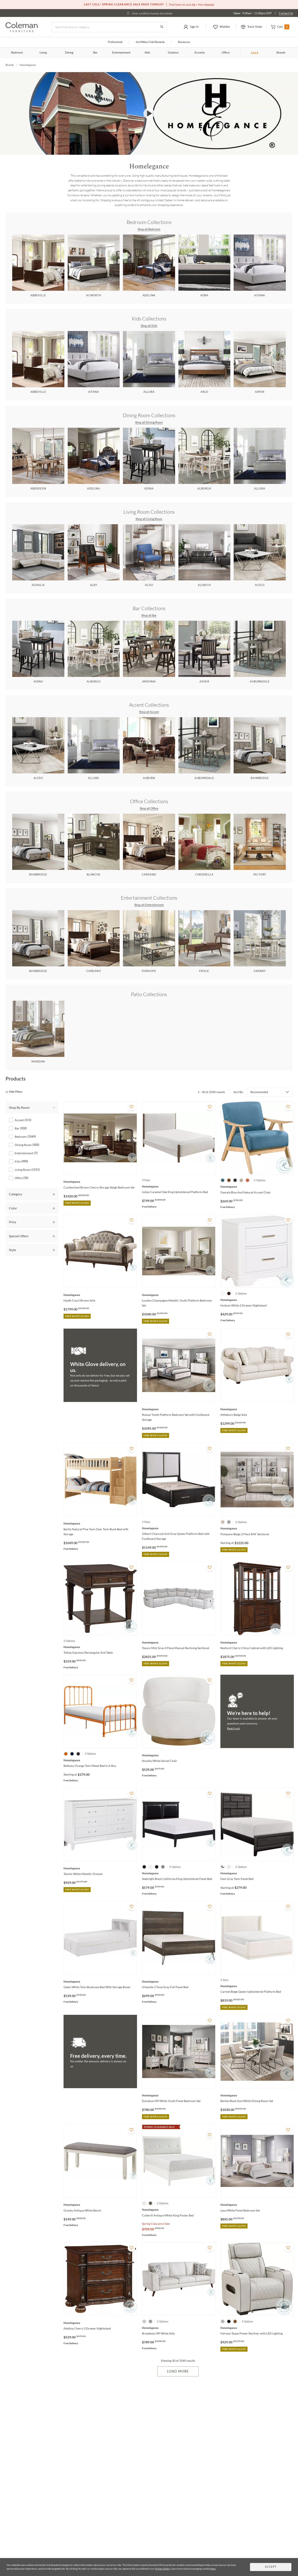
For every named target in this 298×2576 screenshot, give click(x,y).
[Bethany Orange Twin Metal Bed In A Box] (100, 1760)
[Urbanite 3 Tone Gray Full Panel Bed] (178, 1981)
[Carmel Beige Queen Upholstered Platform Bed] (257, 1986)
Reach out (233, 1728)
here (212, 2568)
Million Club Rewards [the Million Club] (150, 42)
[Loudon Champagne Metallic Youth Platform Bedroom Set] (178, 1295)
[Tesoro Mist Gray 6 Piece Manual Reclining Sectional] (178, 1642)
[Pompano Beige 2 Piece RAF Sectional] (257, 1528)
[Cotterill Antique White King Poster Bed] (178, 2209)
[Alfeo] (260, 555)
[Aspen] (260, 362)
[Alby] (94, 555)
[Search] (109, 27)
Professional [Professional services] (115, 42)
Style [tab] (12, 1250)
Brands (280, 52)
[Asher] (204, 652)
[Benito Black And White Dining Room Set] (257, 2095)
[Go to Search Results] (162, 27)
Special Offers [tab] (19, 1236)
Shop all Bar (149, 615)
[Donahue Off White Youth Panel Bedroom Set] (178, 2095)
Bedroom (17, 52)
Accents (199, 52)
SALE (255, 53)
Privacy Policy (162, 2568)
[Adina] (149, 459)
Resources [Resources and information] (184, 42)
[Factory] (260, 845)
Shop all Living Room (149, 518)
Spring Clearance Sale (156, 2223)
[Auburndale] (260, 652)
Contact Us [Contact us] (286, 13)
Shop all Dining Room (149, 422)
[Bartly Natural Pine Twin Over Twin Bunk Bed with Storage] (100, 1523)
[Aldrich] (204, 555)
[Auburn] (149, 748)
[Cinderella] (204, 845)
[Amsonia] (149, 652)
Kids (147, 52)
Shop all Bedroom (149, 229)
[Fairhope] (149, 941)
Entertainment (121, 52)
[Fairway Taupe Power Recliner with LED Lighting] (257, 2328)
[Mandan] (38, 1032)
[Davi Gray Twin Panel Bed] (257, 1873)
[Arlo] (204, 362)
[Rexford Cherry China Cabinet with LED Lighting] (257, 1642)
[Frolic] (204, 941)
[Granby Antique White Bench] (100, 2204)
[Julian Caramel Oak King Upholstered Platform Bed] (178, 1186)
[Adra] (204, 266)
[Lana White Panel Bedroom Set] (257, 2204)
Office (226, 52)
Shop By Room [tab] (19, 1107)
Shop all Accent (149, 711)
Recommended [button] (259, 1092)
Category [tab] (15, 1194)
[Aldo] (149, 555)
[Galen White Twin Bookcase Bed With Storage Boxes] (100, 1981)
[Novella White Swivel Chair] (178, 1755)
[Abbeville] (38, 266)
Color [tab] (13, 1208)
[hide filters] (15, 1092)
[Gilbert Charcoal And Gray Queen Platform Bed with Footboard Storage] (178, 1528)
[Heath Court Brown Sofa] (100, 1295)
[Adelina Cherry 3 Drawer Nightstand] (100, 2323)
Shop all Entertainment (149, 904)
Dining (69, 52)
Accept (270, 2567)
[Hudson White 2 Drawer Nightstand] (257, 1300)
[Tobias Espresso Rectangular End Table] (100, 1647)
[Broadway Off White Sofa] (178, 2328)
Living (43, 52)
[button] (191, 27)
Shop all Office (149, 808)
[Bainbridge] (260, 748)
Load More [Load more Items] (178, 2371)
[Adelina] (149, 266)
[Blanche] (94, 845)
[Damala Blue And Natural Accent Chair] (257, 1186)
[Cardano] (149, 845)
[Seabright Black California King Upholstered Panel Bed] (178, 1873)
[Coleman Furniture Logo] (22, 31)
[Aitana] (260, 266)
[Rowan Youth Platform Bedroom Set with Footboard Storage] (178, 1409)
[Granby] (260, 941)
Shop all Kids (149, 325)
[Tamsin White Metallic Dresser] (100, 1868)
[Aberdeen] (38, 459)
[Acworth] (94, 266)
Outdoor (173, 52)
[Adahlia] (38, 555)
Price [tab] (12, 1222)
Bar (95, 52)
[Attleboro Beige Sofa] (257, 1409)
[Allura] (149, 362)
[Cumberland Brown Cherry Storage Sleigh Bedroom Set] (100, 1181)
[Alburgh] (204, 459)
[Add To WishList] (131, 1107)
